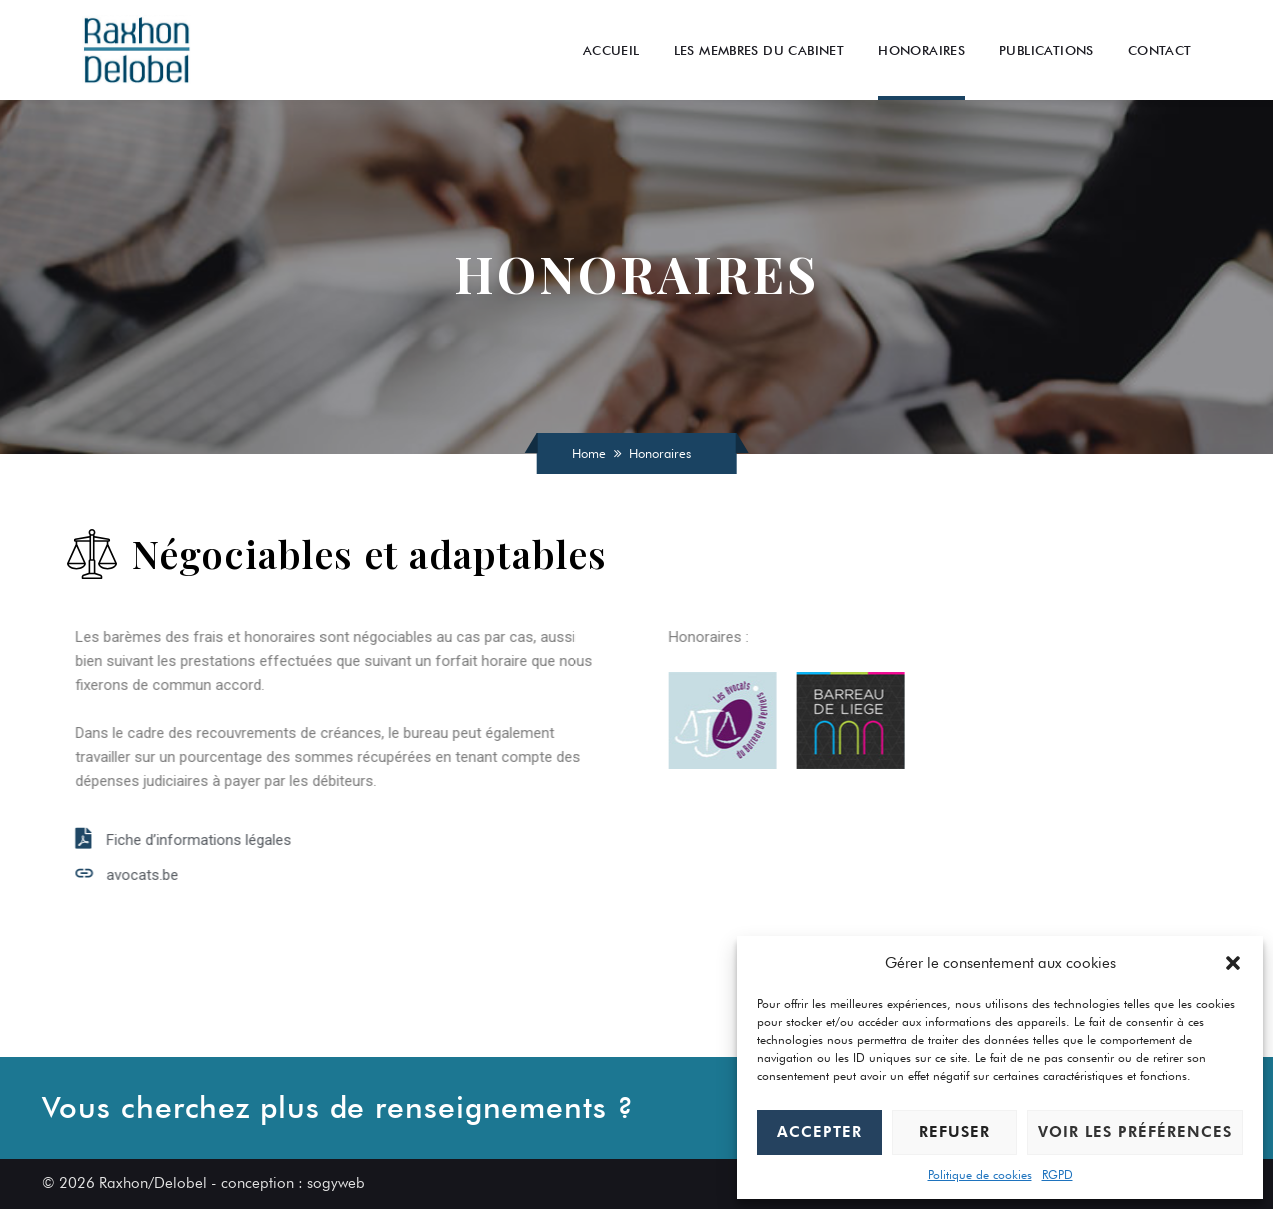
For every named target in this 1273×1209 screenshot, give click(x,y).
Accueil (611, 50)
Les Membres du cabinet (759, 50)
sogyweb (336, 1183)
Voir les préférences (1135, 1132)
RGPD (1057, 1174)
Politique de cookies (980, 1174)
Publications (1046, 50)
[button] (1233, 963)
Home (589, 453)
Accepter (819, 1132)
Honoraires (921, 50)
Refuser (954, 1132)
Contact (1160, 50)
